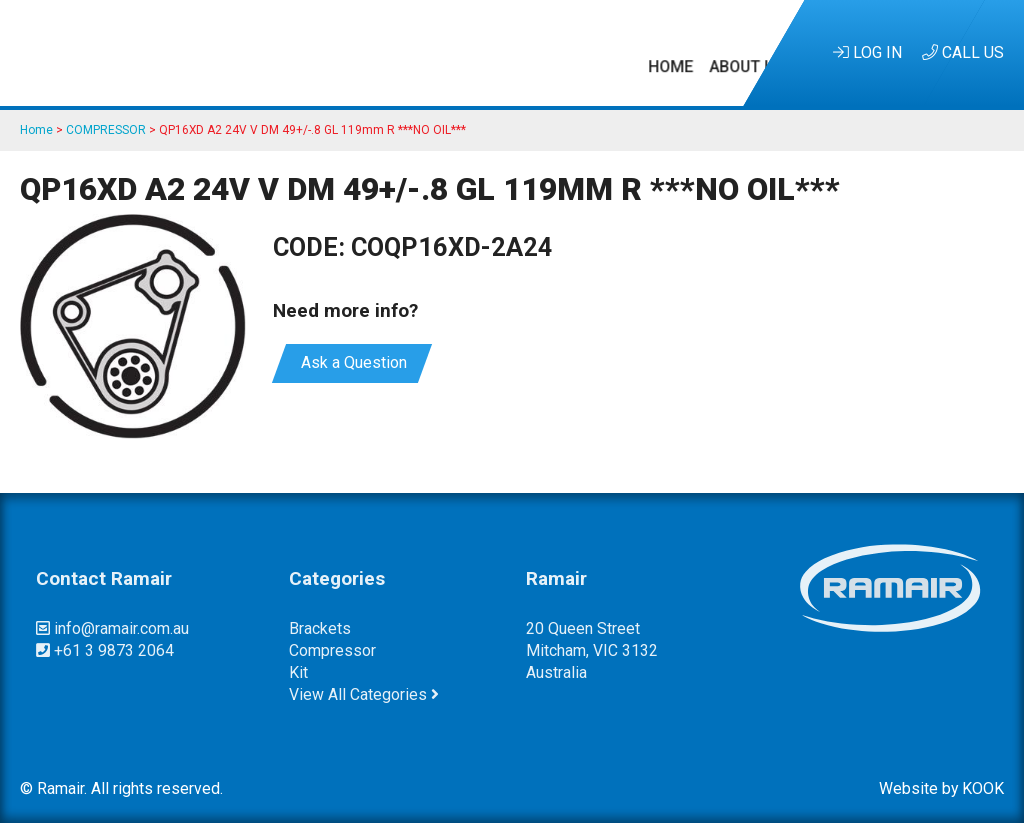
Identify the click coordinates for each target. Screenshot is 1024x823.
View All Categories (364, 694)
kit (298, 672)
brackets (320, 628)
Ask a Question (352, 362)
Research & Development (473, 52)
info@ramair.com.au (112, 628)
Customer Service (669, 52)
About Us (264, 52)
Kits (335, 52)
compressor (332, 650)
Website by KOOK (941, 788)
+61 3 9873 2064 (105, 650)
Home (188, 52)
